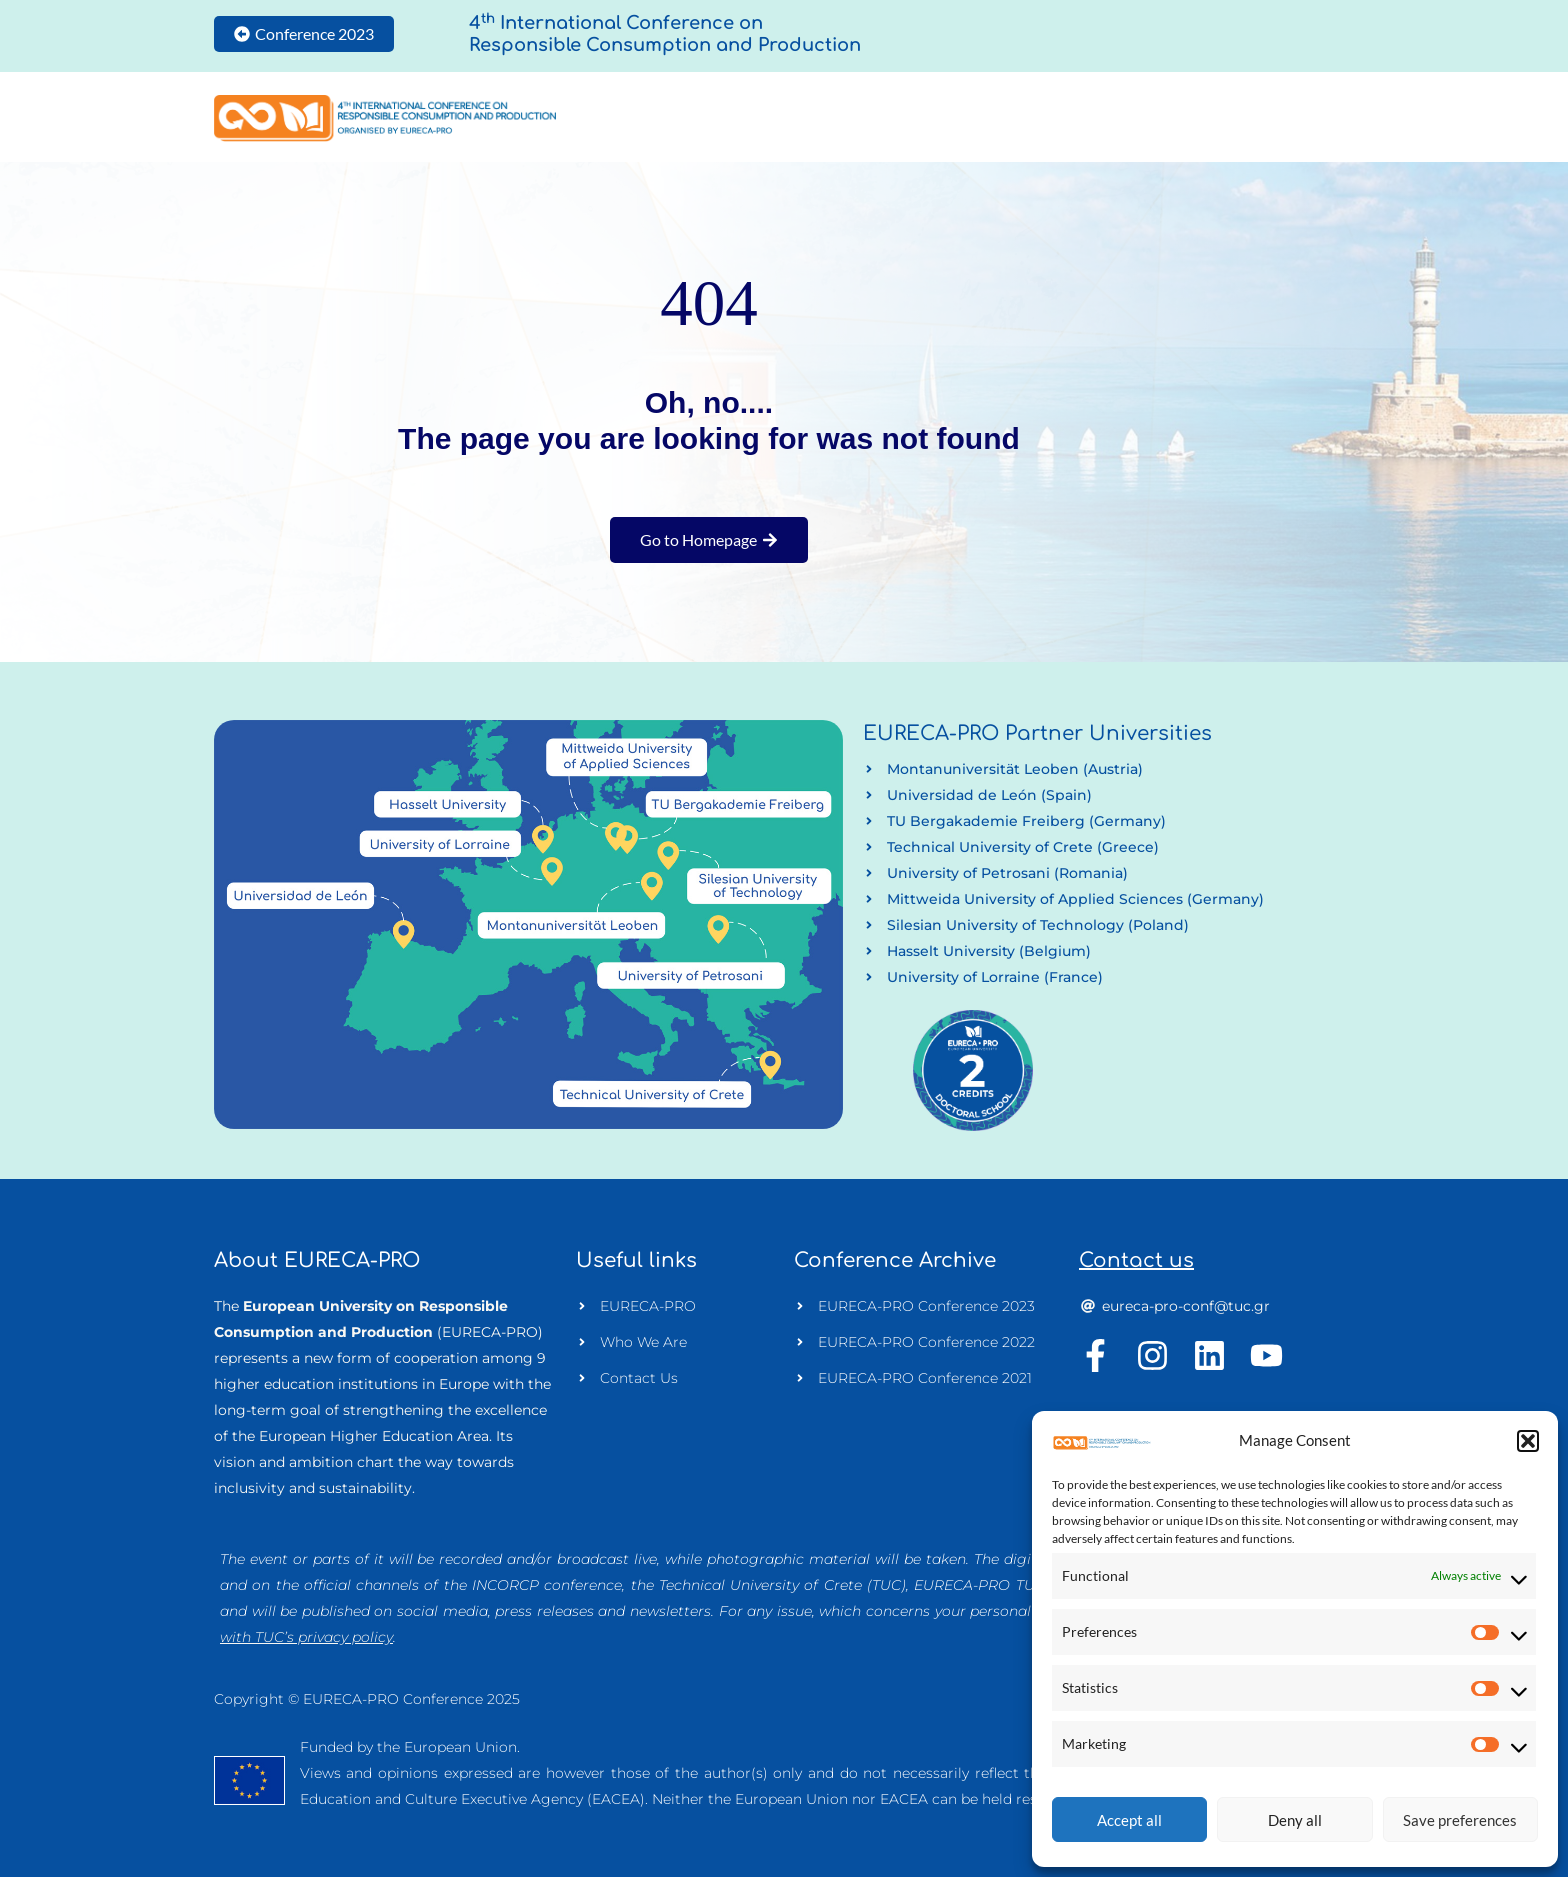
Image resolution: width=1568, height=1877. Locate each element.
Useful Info (1274, 118)
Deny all (1295, 1820)
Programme (1144, 118)
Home (780, 118)
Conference (876, 118)
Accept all (1129, 1820)
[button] (1528, 1441)
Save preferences (1460, 1820)
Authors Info (1009, 118)
